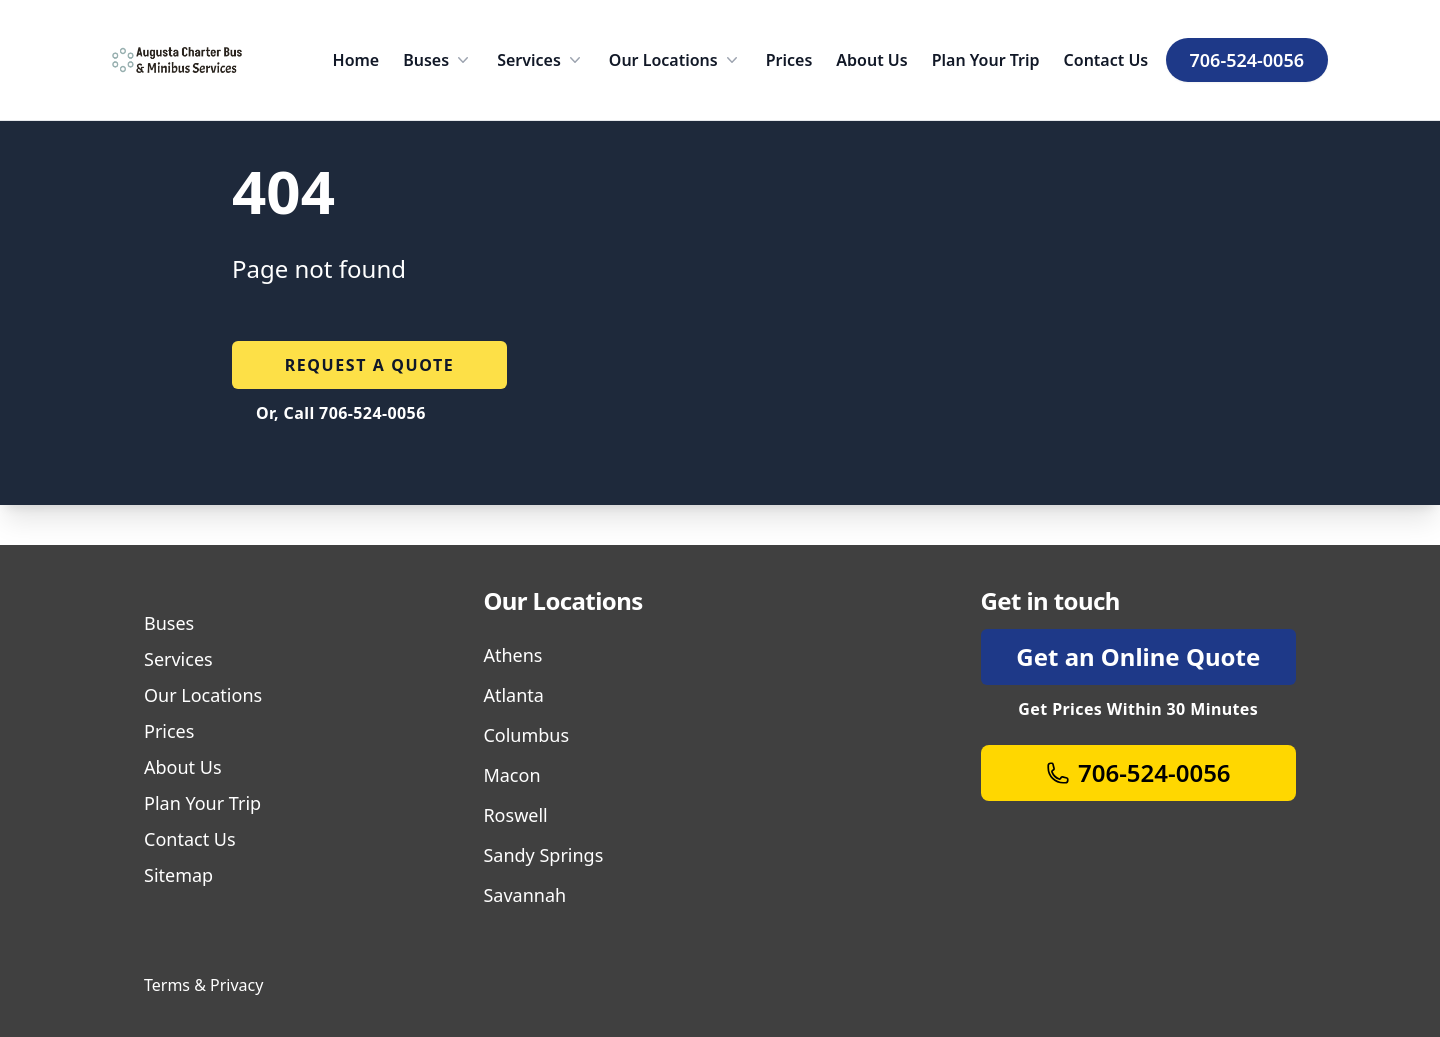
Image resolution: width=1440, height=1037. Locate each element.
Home (356, 60)
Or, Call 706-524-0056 (341, 413)
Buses (438, 60)
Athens (512, 655)
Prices (789, 60)
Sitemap (178, 875)
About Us (871, 60)
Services (541, 60)
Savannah (524, 895)
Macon (511, 775)
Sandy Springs (543, 855)
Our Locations (675, 60)
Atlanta (513, 695)
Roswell (515, 815)
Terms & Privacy (203, 985)
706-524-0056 (1247, 60)
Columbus (526, 735)
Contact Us (1106, 60)
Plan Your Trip (986, 60)
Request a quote (370, 365)
